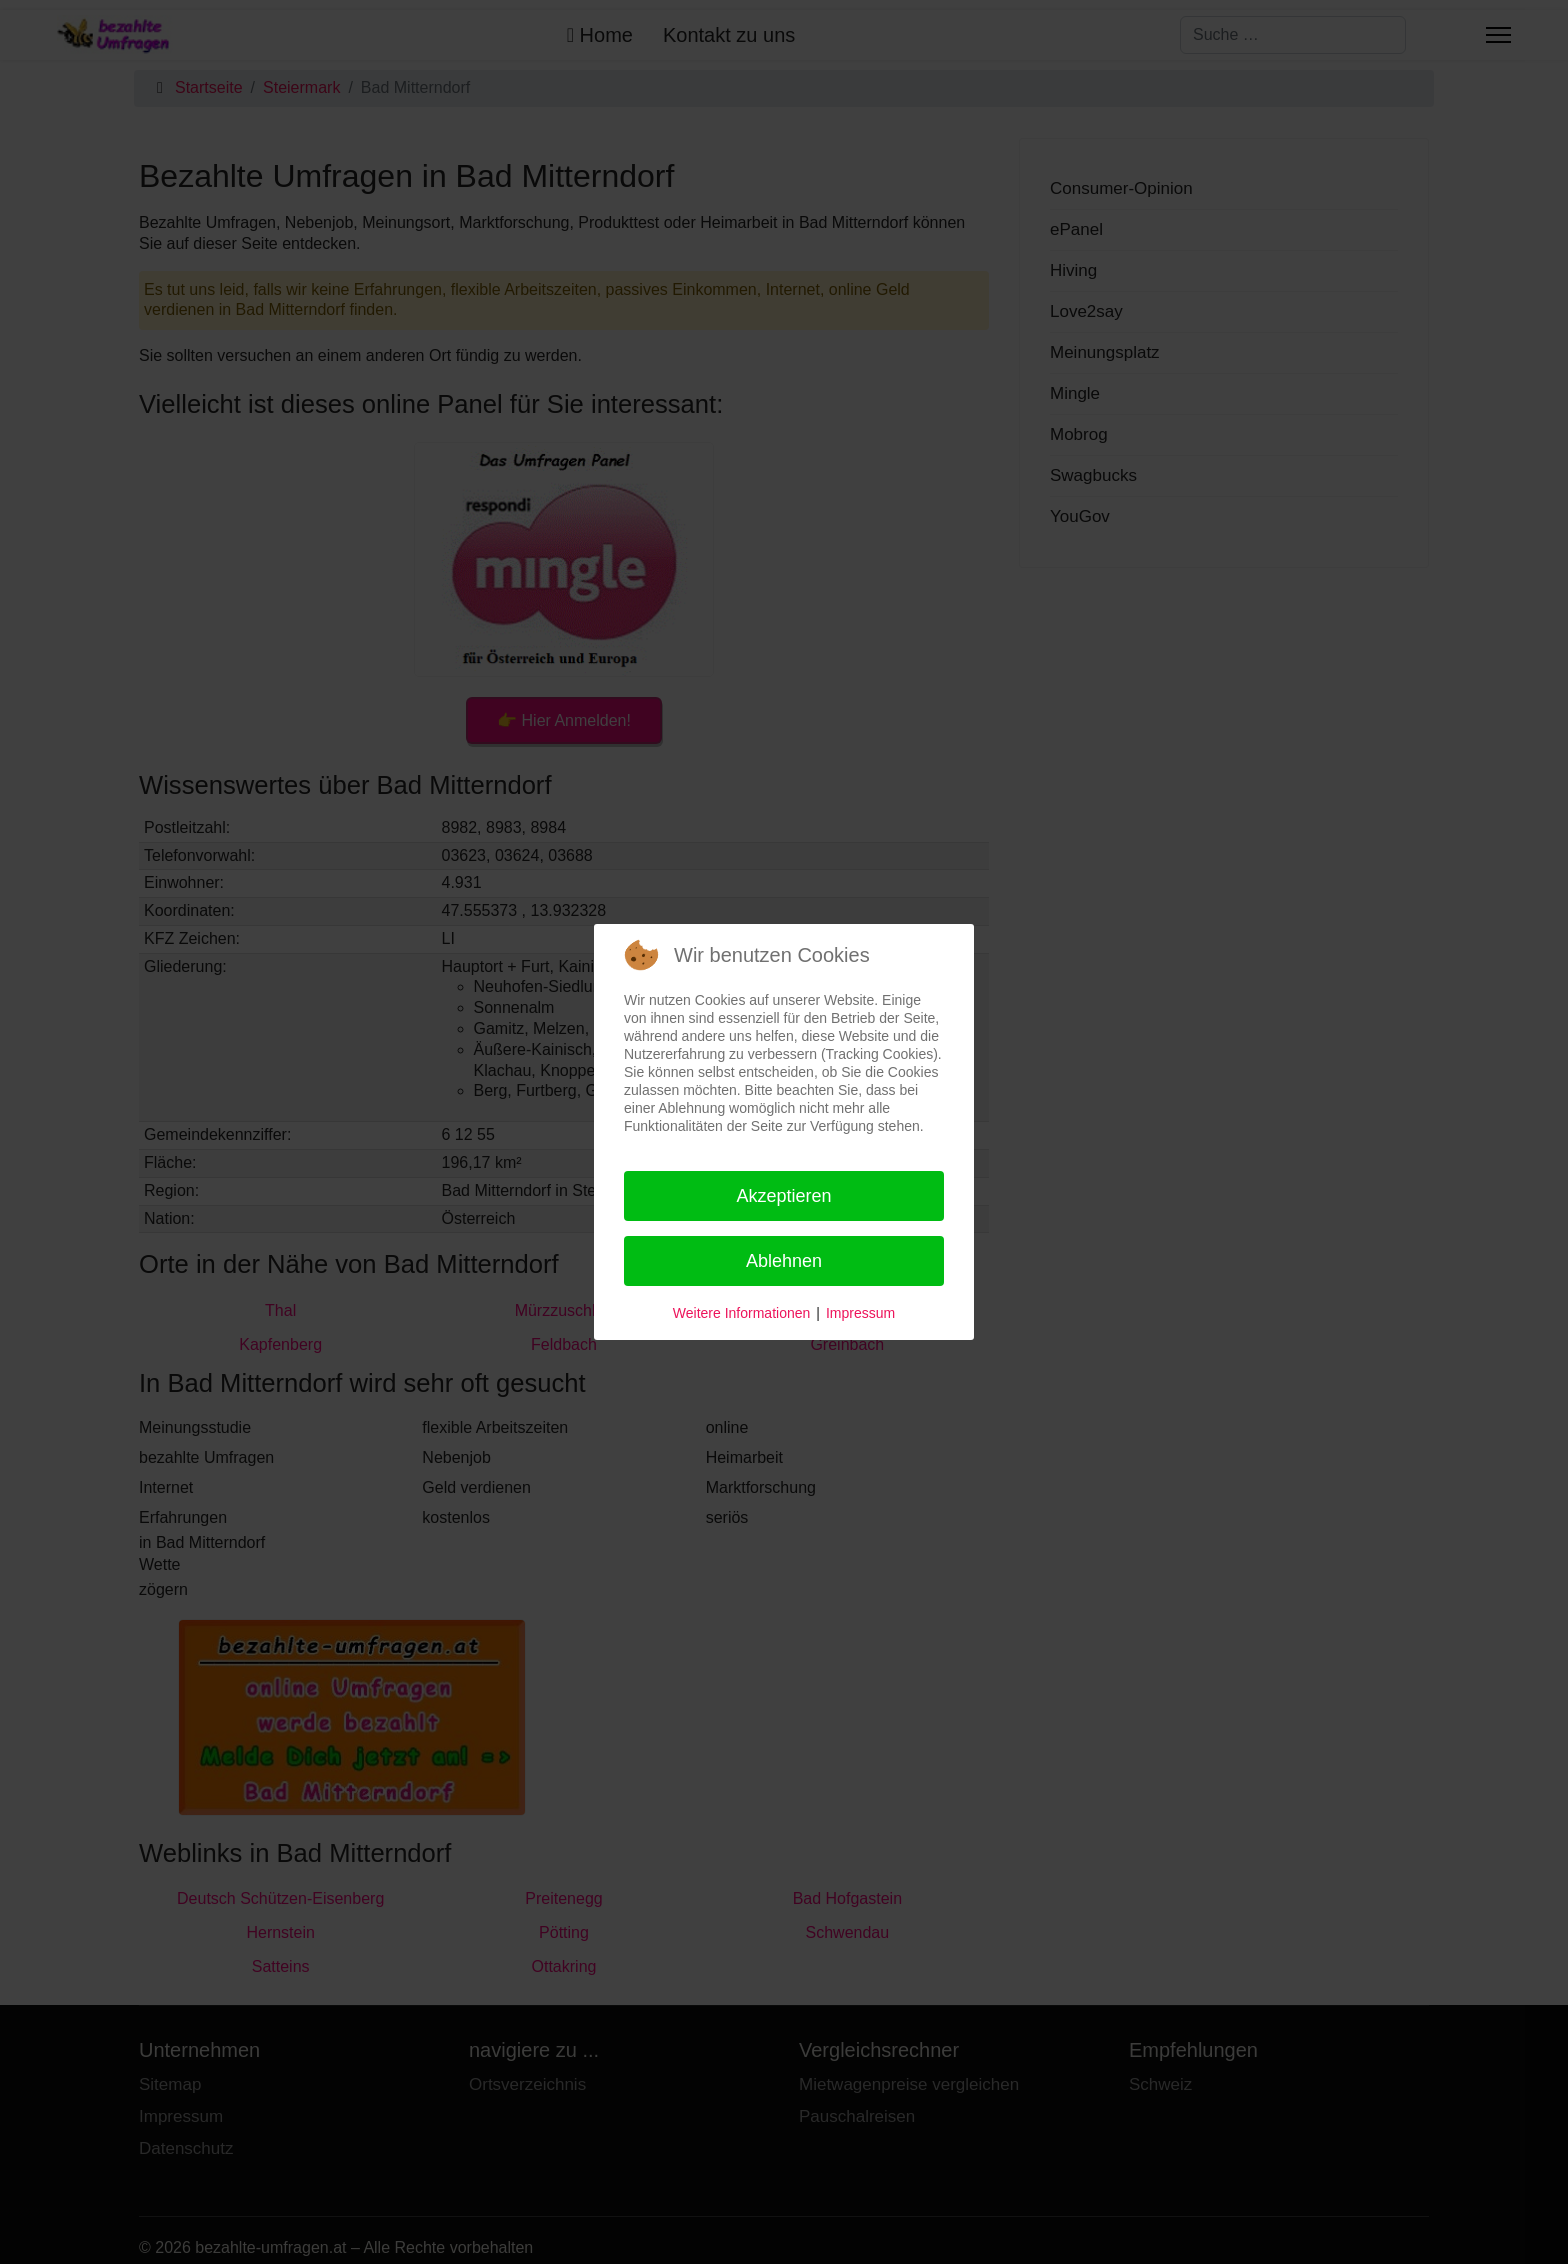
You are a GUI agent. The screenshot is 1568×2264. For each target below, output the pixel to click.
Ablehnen (784, 1261)
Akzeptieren (783, 1196)
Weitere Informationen (741, 1313)
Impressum (860, 1313)
